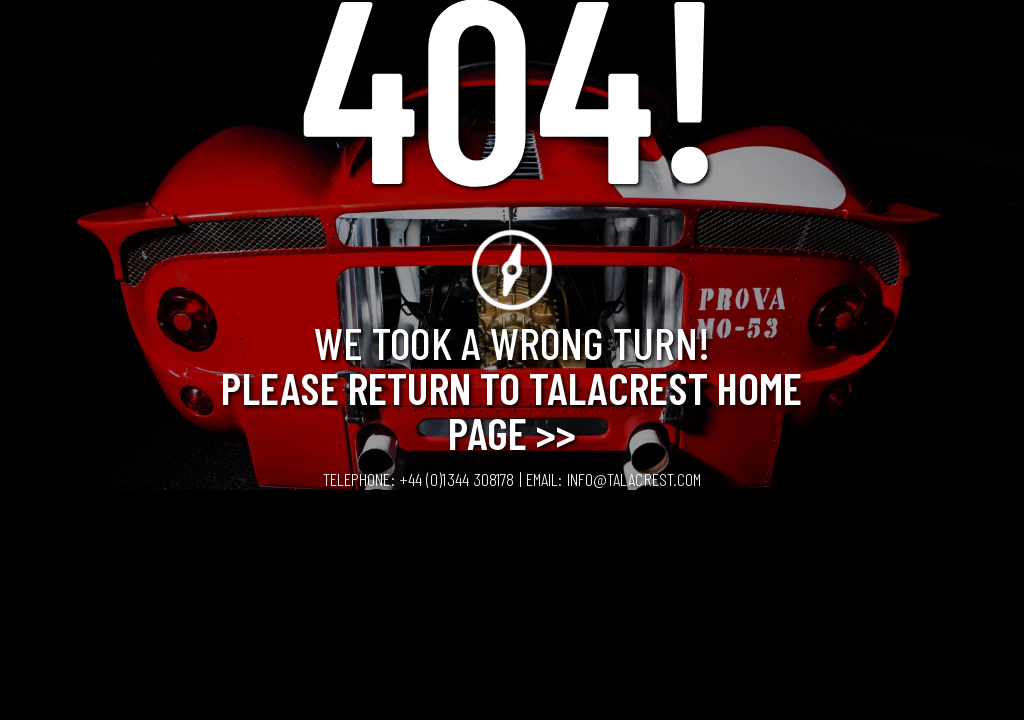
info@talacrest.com (634, 479)
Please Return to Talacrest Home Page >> (511, 409)
